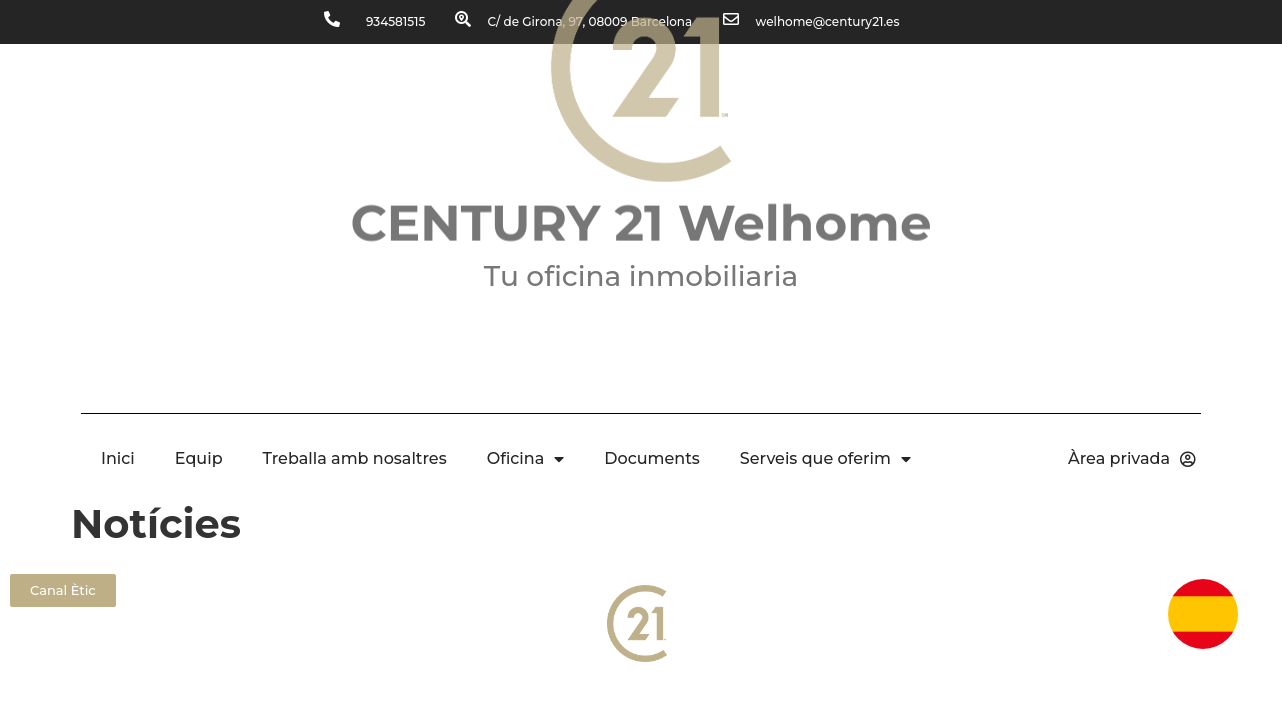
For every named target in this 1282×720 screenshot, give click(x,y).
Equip (199, 458)
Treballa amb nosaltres (355, 458)
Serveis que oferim (825, 459)
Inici (118, 458)
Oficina (526, 459)
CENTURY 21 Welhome (641, 184)
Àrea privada (1132, 459)
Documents (652, 458)
